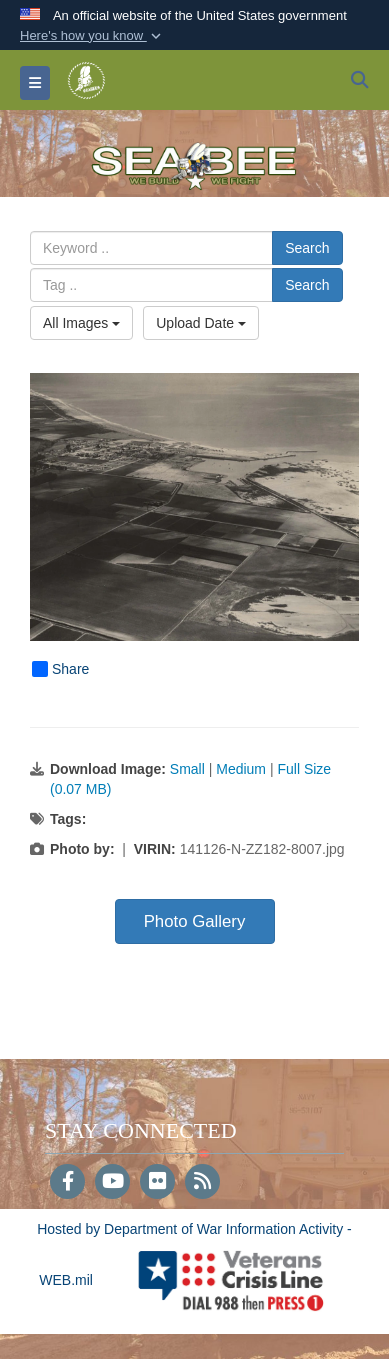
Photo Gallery (195, 921)
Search (307, 248)
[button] (92, 36)
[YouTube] (112, 1183)
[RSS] (202, 1183)
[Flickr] (157, 1183)
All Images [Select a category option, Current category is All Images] (81, 323)
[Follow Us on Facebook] (67, 1183)
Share (60, 669)
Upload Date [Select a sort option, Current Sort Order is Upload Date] (201, 323)
